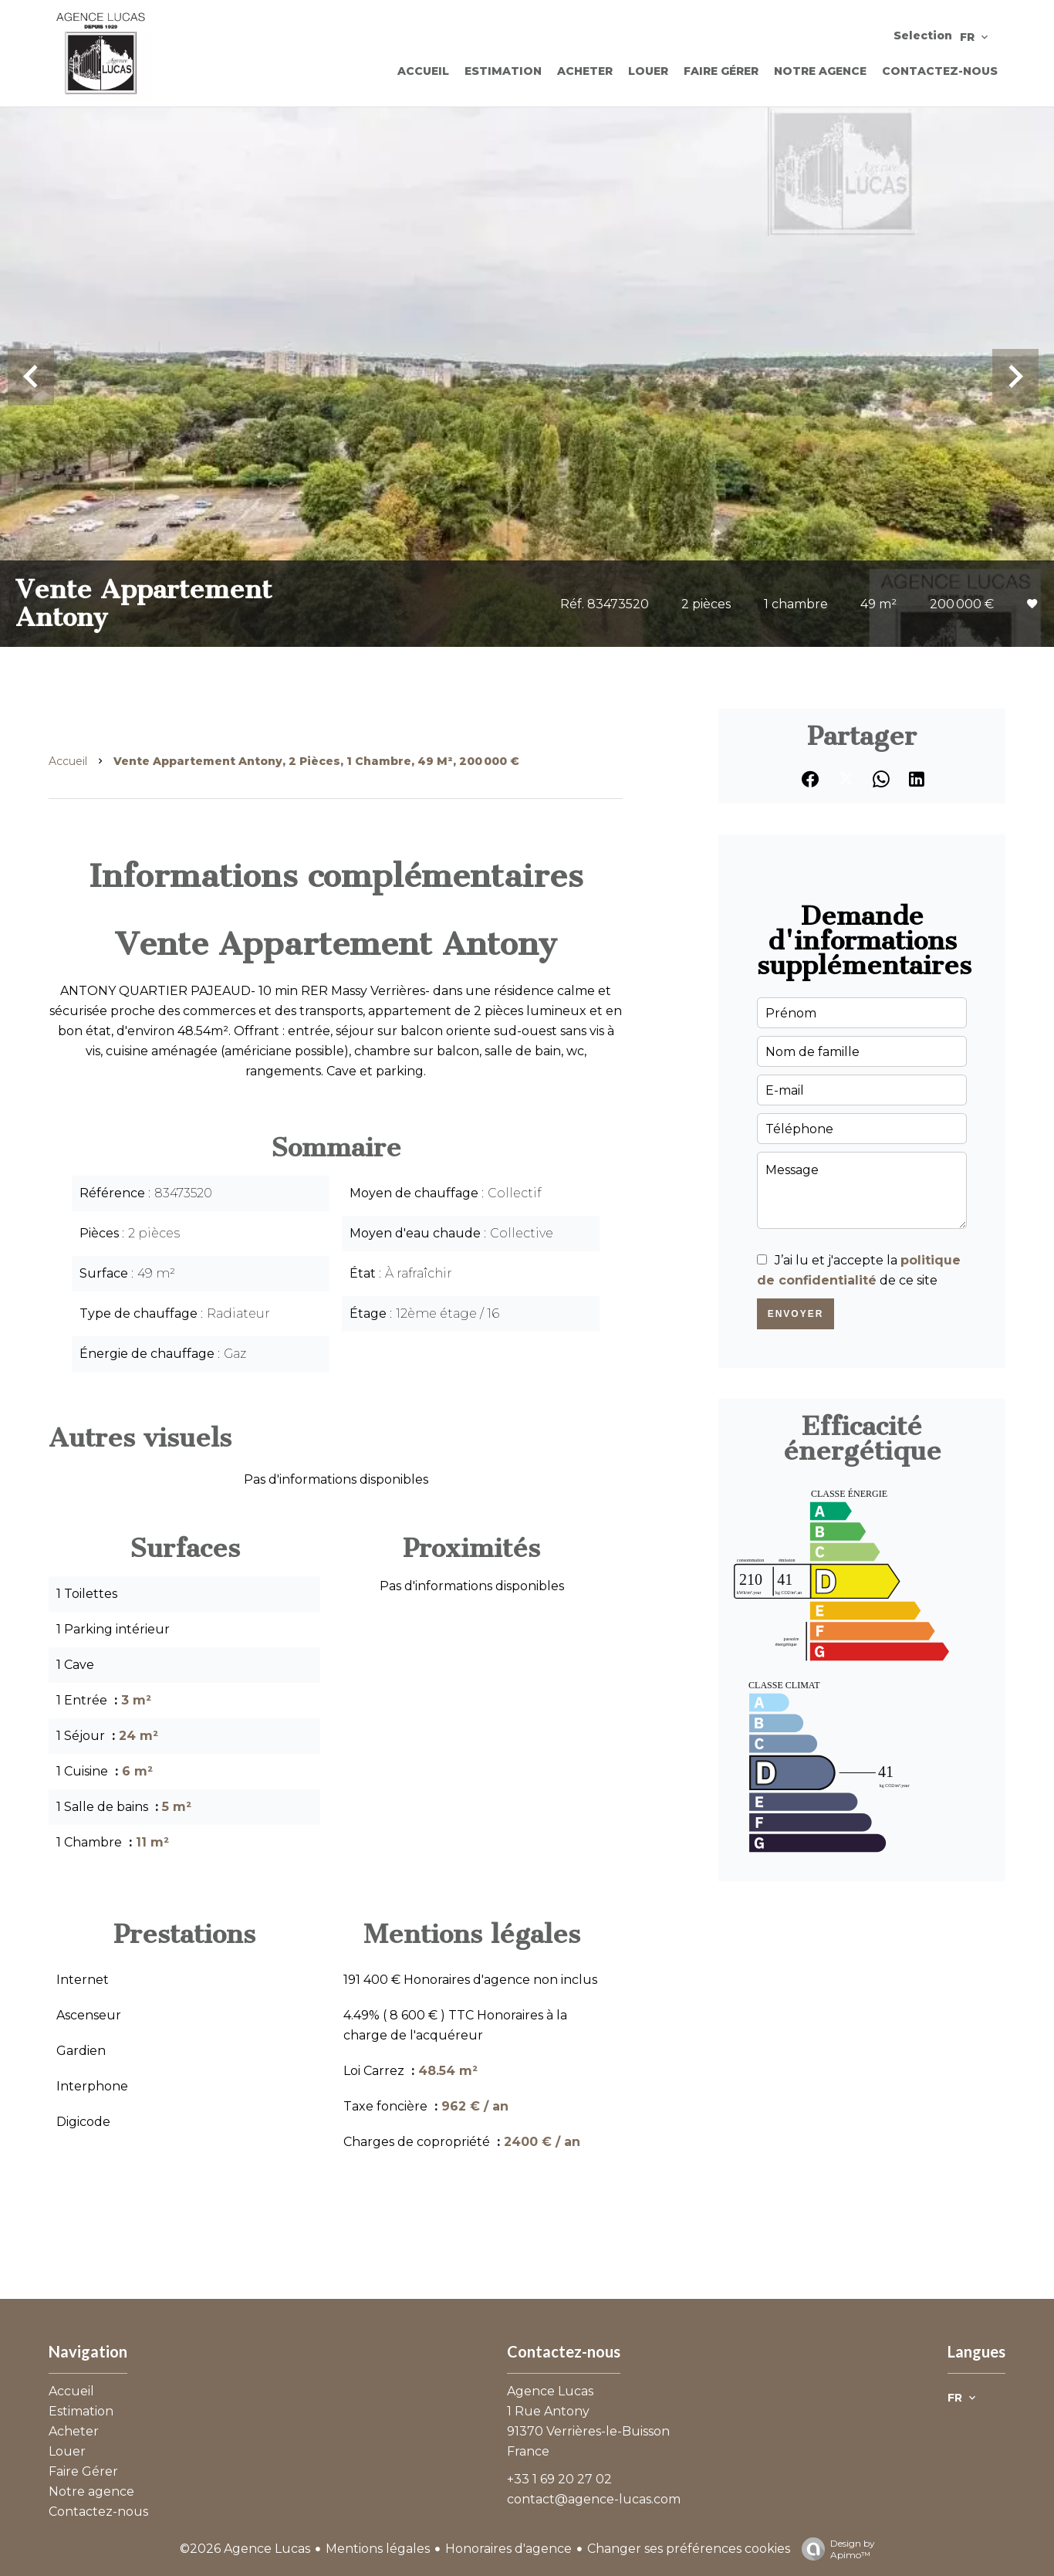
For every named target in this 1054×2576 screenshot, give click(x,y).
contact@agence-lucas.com (594, 2499)
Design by (834, 2549)
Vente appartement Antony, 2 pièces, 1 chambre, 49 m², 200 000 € (316, 761)
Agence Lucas (550, 2391)
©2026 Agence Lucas (245, 2548)
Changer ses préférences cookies (688, 2548)
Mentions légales (378, 2548)
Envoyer (796, 1313)
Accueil (68, 761)
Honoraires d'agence (508, 2548)
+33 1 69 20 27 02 (559, 2479)
